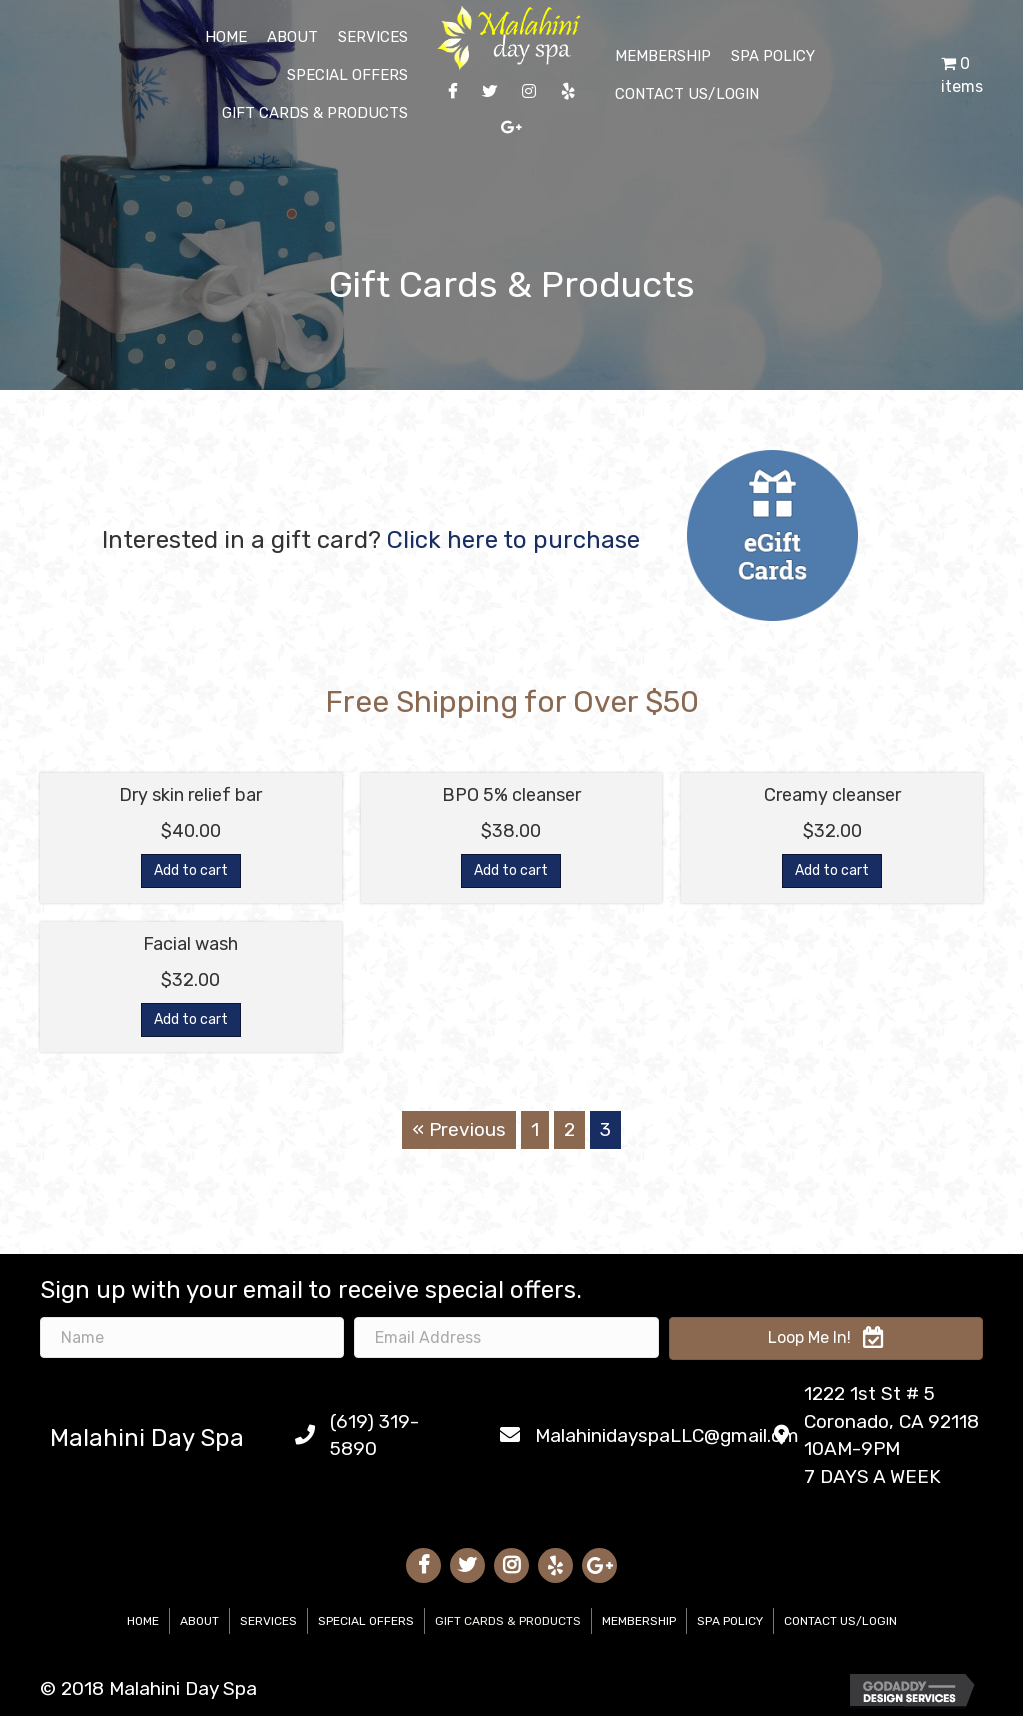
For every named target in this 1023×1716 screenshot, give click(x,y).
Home (143, 1621)
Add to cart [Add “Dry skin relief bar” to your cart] (191, 870)
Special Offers (366, 1621)
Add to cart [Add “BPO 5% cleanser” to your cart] (511, 870)
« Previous (459, 1129)
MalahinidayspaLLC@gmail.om (667, 1435)
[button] (826, 1338)
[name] (192, 1337)
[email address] (506, 1337)
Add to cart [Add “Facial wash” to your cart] (191, 1019)
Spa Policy (730, 1621)
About (199, 1621)
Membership (639, 1621)
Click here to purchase (513, 540)
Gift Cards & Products (508, 1621)
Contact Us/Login (840, 1621)
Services (268, 1621)
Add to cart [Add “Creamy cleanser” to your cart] (832, 870)
